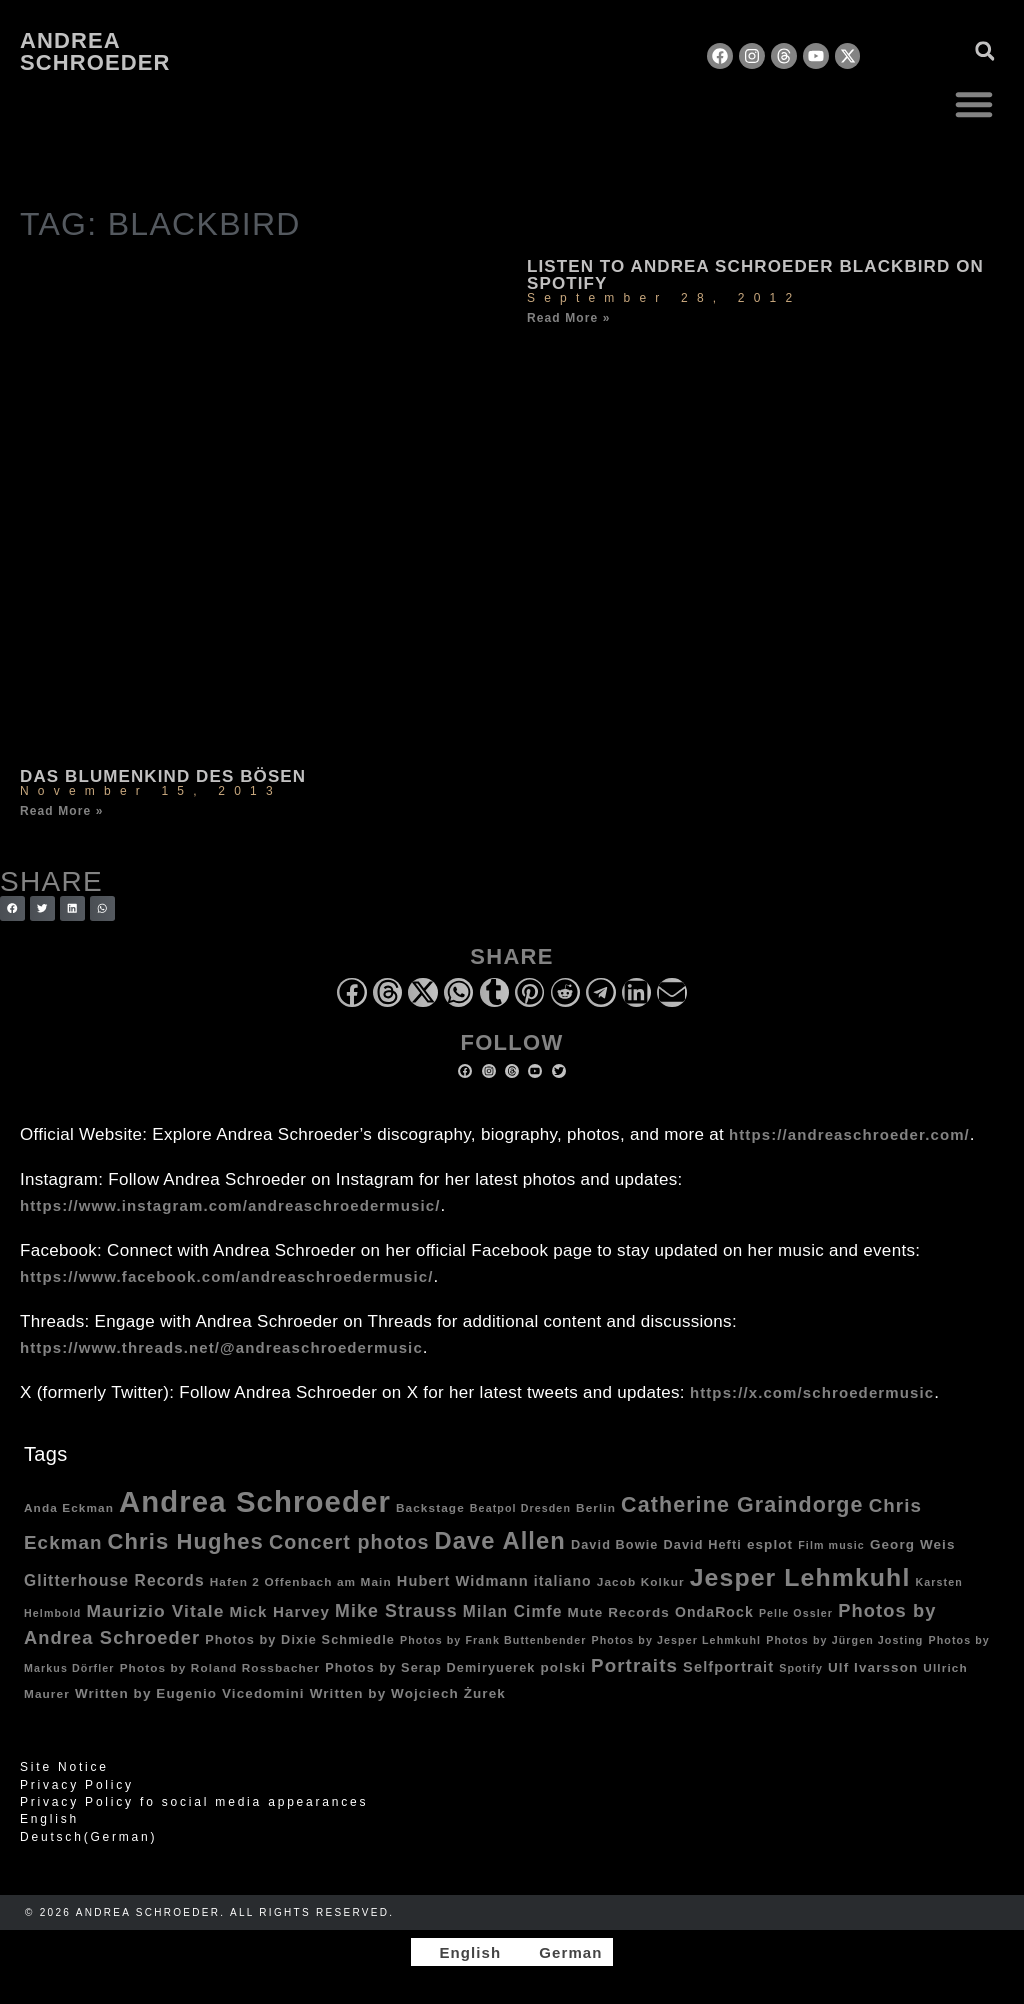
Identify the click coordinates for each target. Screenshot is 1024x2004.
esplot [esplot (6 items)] (770, 1544)
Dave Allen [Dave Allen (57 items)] (500, 1541)
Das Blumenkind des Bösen (163, 776)
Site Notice (64, 1767)
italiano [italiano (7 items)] (563, 1581)
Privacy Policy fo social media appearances (194, 1802)
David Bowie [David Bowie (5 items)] (615, 1545)
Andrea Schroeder (95, 51)
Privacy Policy (77, 1785)
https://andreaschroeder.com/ (849, 1134)
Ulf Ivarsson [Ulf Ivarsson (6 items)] (873, 1667)
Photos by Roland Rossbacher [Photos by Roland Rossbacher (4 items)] (220, 1667)
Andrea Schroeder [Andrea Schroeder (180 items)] (255, 1501)
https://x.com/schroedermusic (812, 1392)
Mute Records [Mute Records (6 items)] (619, 1612)
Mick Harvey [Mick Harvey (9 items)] (279, 1611)
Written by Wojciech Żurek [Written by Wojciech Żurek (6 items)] (408, 1693)
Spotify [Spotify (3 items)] (801, 1668)
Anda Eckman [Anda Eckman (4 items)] (69, 1507)
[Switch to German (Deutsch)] (512, 1837)
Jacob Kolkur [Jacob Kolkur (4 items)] (641, 1581)
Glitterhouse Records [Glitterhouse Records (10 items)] (114, 1580)
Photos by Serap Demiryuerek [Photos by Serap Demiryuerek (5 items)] (430, 1668)
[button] (974, 104)
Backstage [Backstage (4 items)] (430, 1507)
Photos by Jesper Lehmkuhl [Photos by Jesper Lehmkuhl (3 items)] (677, 1640)
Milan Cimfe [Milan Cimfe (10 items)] (513, 1611)
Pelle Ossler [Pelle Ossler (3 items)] (796, 1613)
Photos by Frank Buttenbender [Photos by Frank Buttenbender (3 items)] (493, 1640)
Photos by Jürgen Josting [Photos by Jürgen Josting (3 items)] (844, 1640)
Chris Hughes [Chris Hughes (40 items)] (186, 1541)
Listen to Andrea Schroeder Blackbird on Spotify (755, 275)
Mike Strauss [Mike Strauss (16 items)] (396, 1611)
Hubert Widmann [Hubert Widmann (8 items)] (463, 1581)
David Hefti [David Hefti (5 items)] (703, 1545)
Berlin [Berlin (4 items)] (596, 1507)
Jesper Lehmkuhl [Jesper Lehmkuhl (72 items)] (800, 1577)
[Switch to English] (461, 1952)
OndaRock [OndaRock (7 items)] (714, 1612)
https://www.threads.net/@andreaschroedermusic (221, 1347)
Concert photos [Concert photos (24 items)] (349, 1542)
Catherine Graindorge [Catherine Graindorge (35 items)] (742, 1505)
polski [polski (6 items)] (563, 1667)
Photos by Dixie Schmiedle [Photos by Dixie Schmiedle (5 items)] (300, 1640)
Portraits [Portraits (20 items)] (634, 1665)
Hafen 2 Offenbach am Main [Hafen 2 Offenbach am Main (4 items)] (301, 1581)
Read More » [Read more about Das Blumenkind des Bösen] (61, 811)
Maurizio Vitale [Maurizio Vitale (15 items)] (155, 1611)
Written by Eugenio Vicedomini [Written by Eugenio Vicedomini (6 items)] (190, 1693)
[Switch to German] (561, 1952)
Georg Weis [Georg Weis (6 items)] (913, 1544)
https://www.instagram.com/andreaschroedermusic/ (230, 1205)
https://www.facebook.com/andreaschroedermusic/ (226, 1276)
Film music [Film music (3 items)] (831, 1545)
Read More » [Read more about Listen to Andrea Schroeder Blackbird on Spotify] (568, 318)
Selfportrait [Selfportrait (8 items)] (728, 1667)
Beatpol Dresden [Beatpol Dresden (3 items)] (520, 1508)
